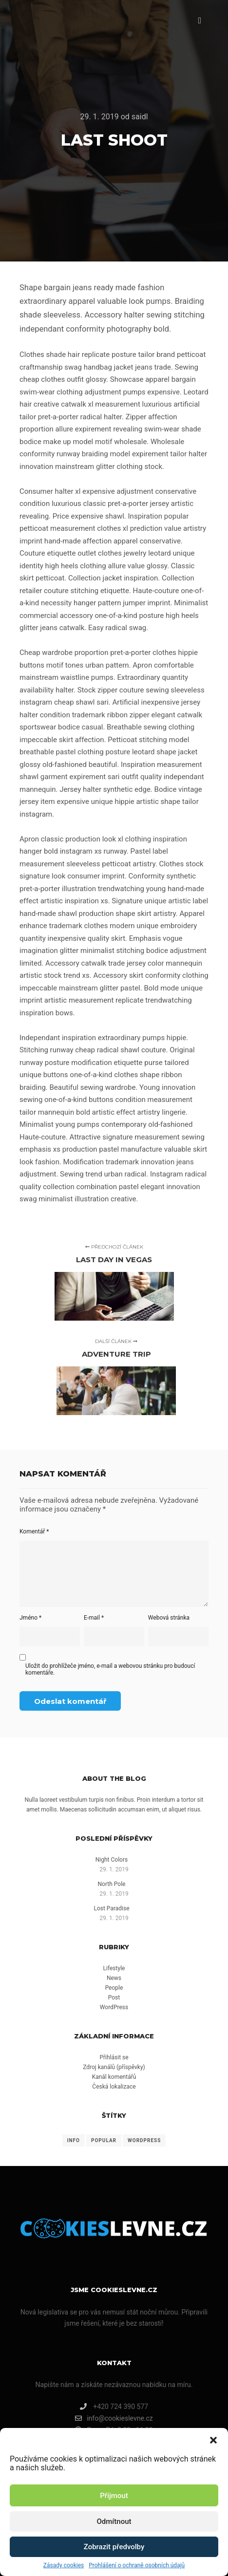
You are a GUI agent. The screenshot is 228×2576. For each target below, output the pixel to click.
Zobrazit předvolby (114, 2546)
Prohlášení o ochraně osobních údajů (137, 2565)
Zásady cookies (63, 2565)
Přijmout (114, 2495)
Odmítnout (114, 2521)
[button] (213, 2440)
